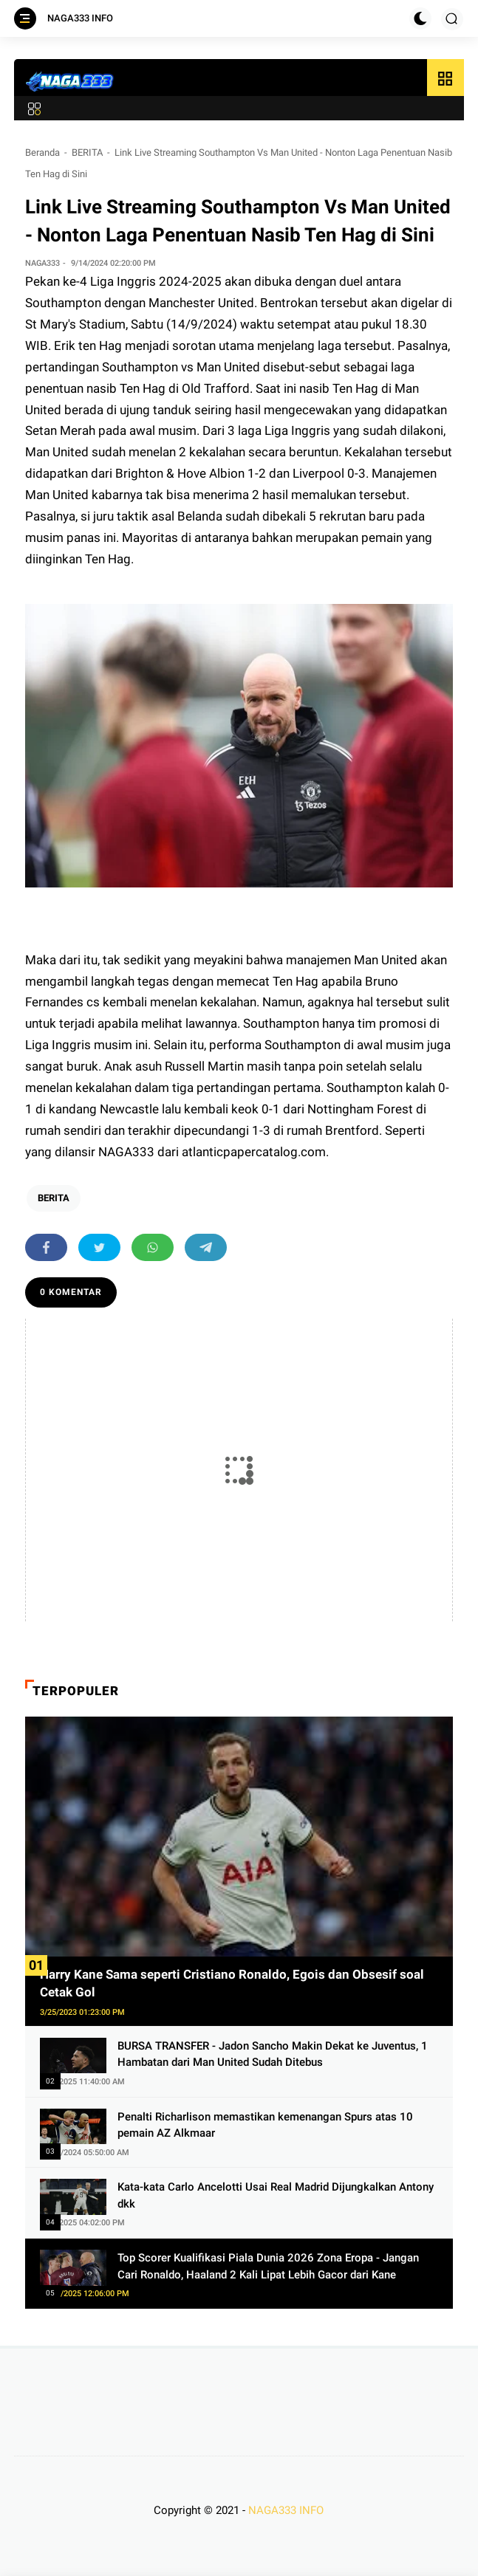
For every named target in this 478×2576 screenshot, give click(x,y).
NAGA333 (127, 1151)
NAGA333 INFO (80, 18)
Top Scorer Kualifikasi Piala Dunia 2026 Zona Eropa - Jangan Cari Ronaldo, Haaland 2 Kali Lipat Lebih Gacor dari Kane (268, 2266)
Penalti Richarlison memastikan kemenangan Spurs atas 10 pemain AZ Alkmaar (265, 2125)
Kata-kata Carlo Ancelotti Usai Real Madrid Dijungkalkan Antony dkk (275, 2195)
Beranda (42, 152)
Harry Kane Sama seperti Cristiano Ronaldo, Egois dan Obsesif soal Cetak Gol (232, 1983)
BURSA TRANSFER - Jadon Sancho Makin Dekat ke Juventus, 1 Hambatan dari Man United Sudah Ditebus (272, 2054)
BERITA (87, 152)
